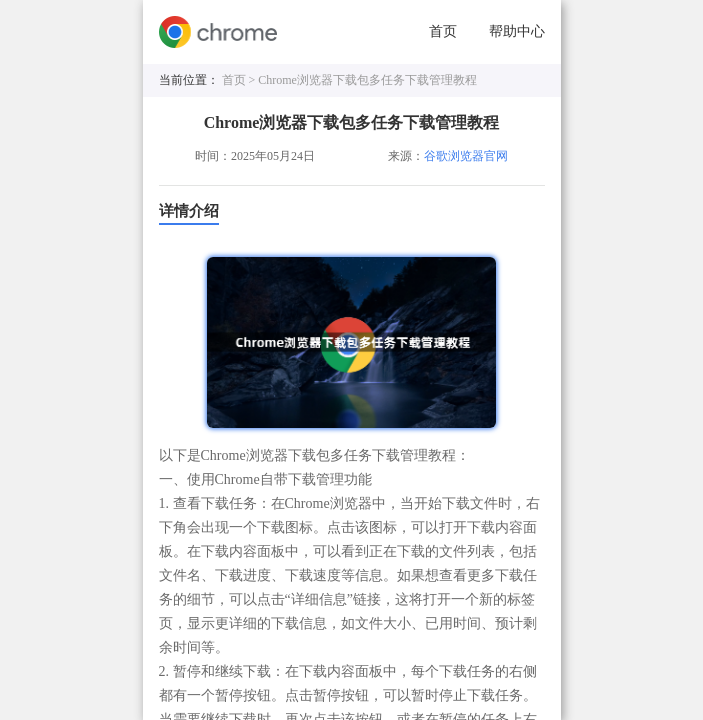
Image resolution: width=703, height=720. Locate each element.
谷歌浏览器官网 (466, 156)
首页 (443, 31)
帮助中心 (517, 31)
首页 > (240, 80)
